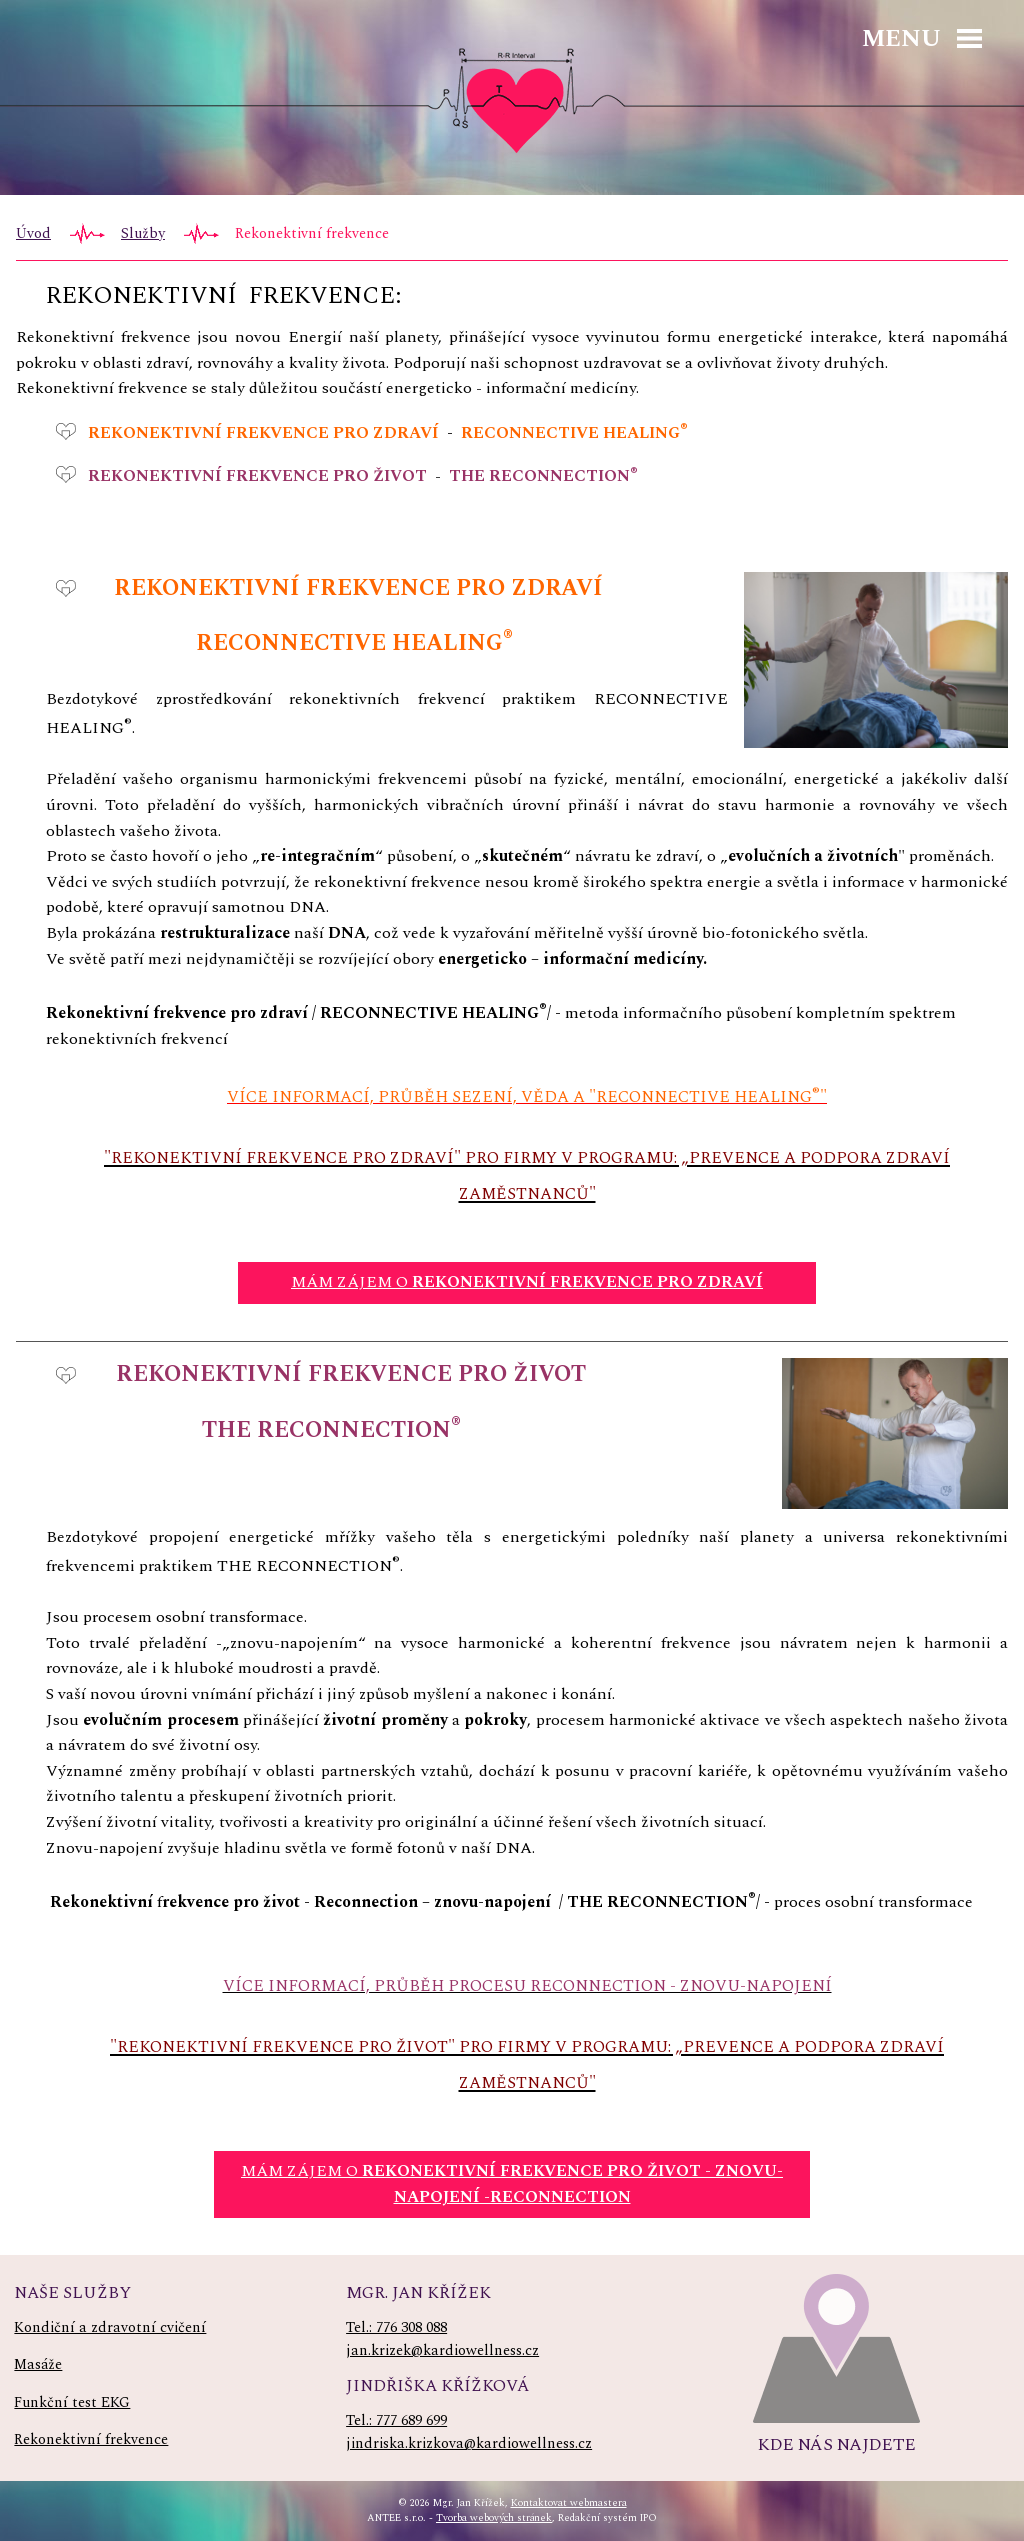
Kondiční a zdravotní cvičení (110, 2328)
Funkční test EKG (72, 2403)
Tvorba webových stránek (494, 2518)
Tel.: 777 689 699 (396, 2421)
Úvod (33, 234)
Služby (143, 234)
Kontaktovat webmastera (569, 2503)
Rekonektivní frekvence (91, 2440)
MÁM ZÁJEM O (527, 1282)
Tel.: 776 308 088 (396, 2328)
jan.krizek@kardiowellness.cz (442, 2351)
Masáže (38, 2365)
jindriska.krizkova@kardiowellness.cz (469, 2444)
